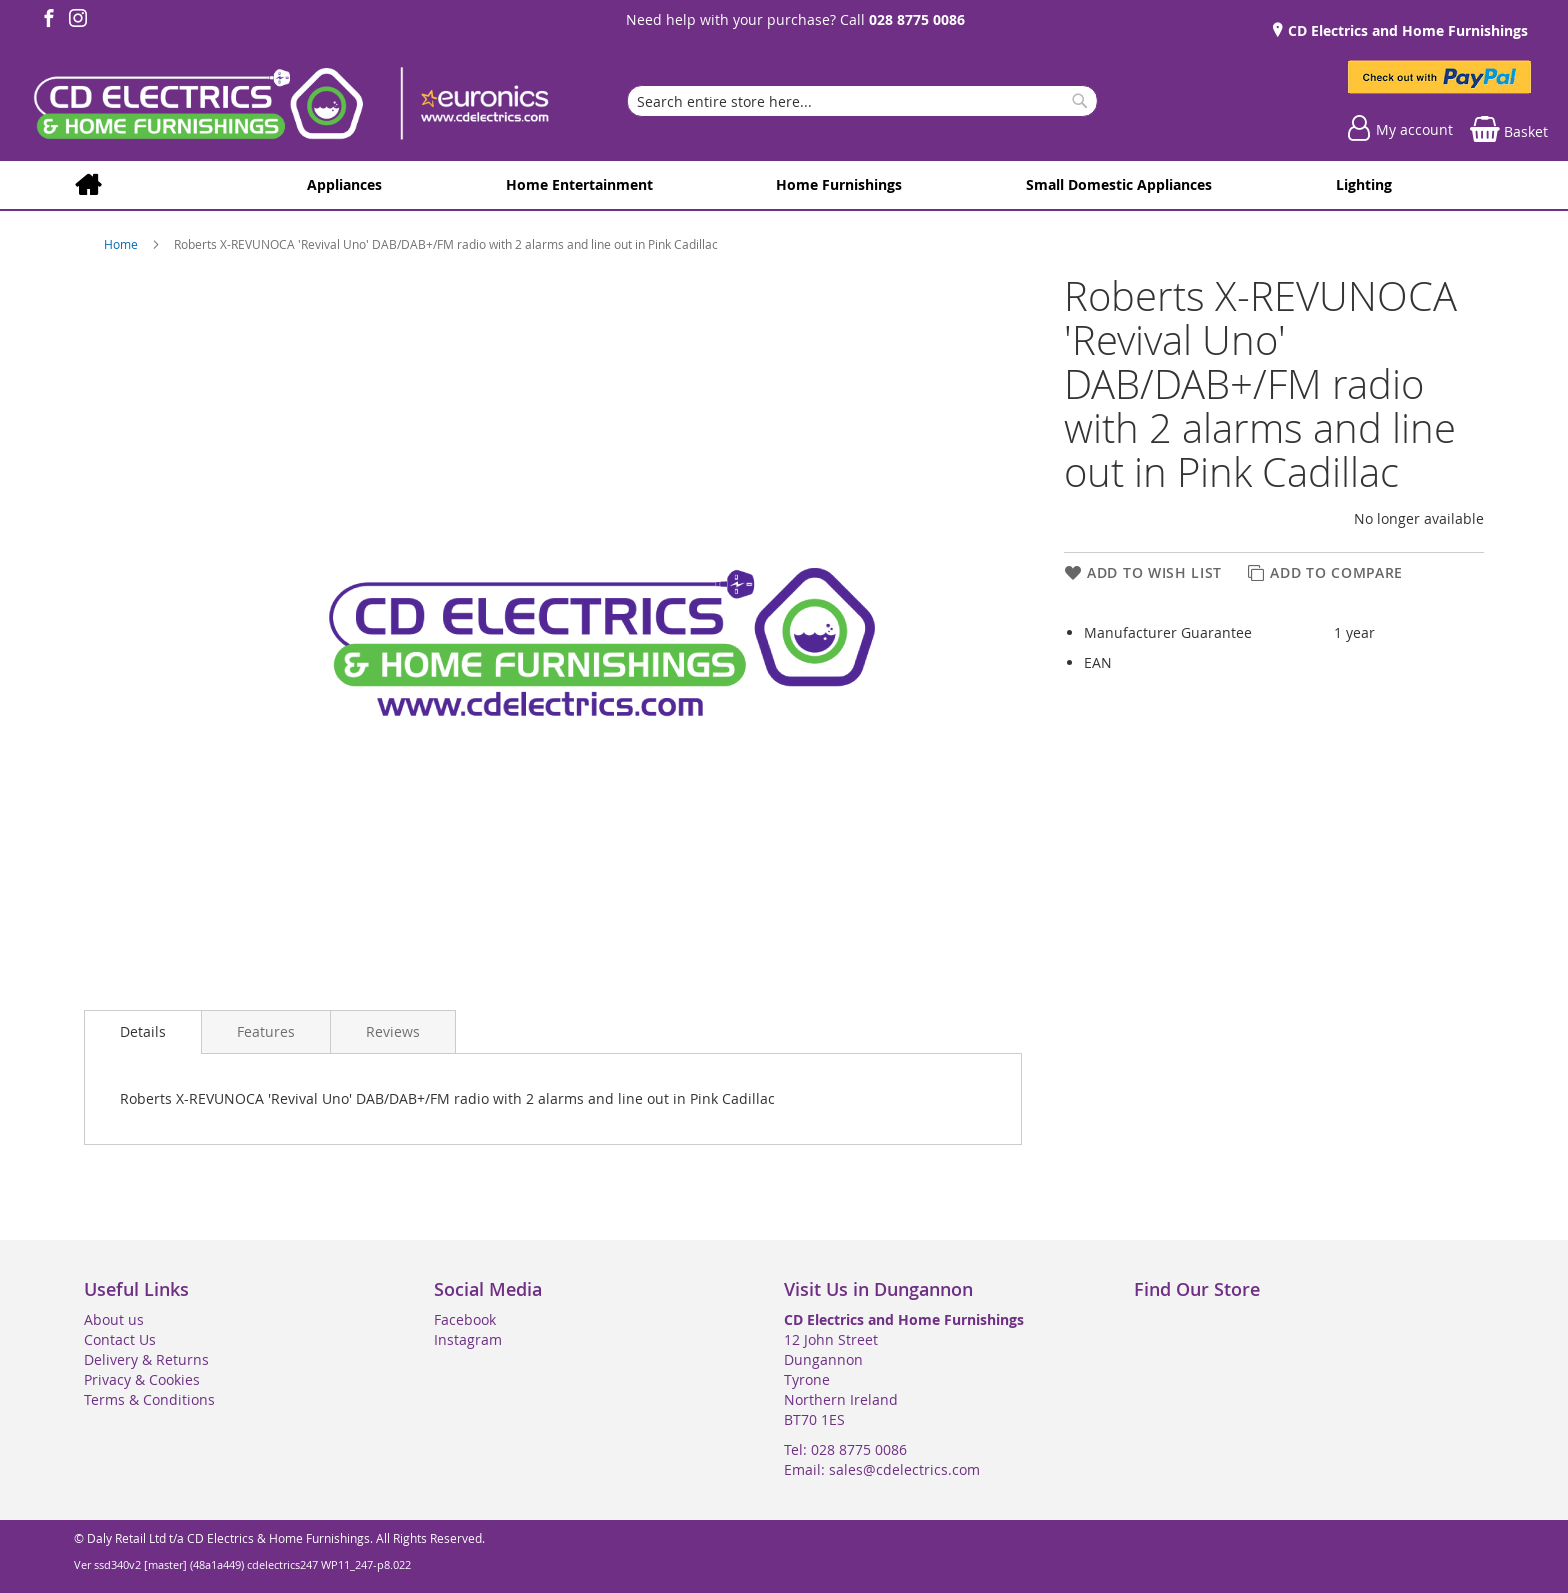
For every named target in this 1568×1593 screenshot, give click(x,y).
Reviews (393, 1031)
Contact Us (120, 1339)
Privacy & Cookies (142, 1379)
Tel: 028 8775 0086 (845, 1449)
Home (122, 244)
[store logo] (290, 106)
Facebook (465, 1319)
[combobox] (862, 101)
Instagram (468, 1339)
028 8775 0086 (917, 19)
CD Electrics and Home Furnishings (1406, 30)
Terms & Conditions (149, 1399)
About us (114, 1319)
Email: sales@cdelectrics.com (882, 1469)
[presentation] (143, 1032)
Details (143, 1031)
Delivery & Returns (146, 1359)
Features (266, 1031)
